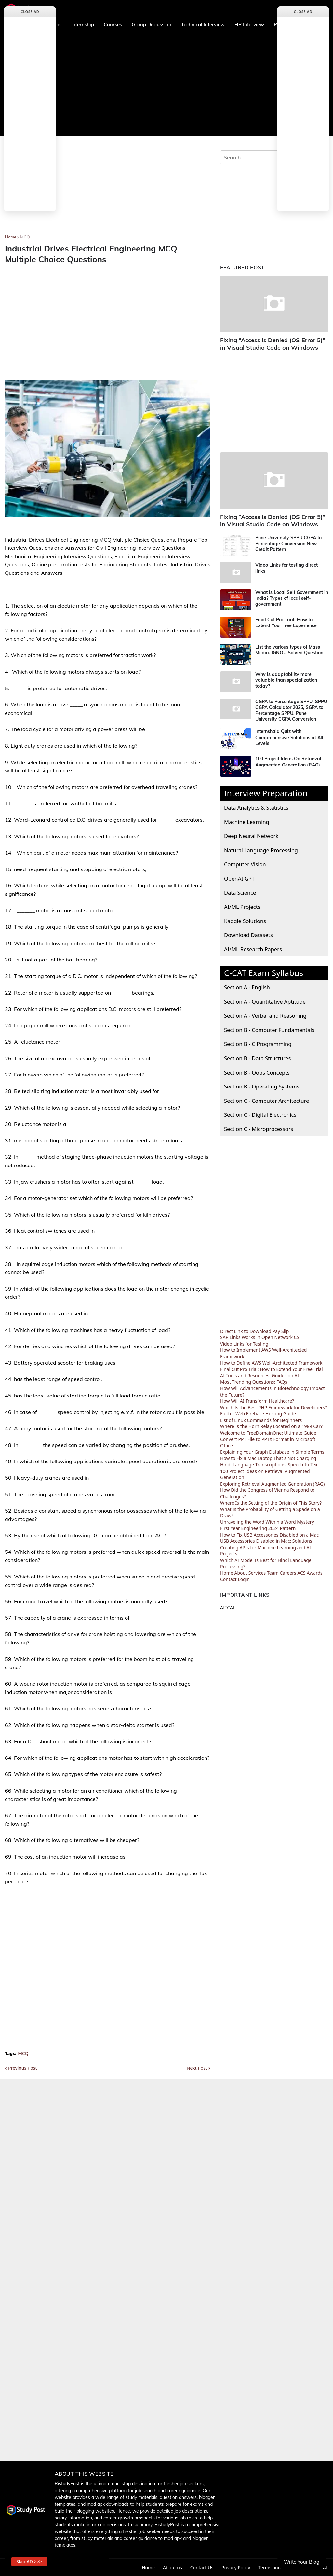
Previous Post (22, 2068)
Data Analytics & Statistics (256, 807)
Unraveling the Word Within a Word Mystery (267, 1522)
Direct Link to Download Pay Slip (254, 1331)
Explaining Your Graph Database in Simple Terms (272, 1452)
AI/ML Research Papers (253, 949)
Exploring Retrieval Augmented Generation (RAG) (272, 1484)
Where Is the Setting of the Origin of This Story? (271, 1503)
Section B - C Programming (257, 1044)
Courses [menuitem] (113, 24)
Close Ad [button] (30, 11)
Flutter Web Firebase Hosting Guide (258, 1413)
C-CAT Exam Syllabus (263, 972)
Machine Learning (246, 822)
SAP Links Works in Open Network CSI (260, 1337)
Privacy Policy (235, 2567)
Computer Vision (245, 864)
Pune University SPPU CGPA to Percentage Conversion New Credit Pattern (288, 543)
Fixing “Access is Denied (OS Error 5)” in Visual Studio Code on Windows (272, 343)
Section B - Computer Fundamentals (269, 1030)
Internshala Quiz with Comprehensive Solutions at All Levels (289, 737)
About (240, 1573)
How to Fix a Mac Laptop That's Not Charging (268, 1458)
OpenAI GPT (239, 878)
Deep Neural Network (251, 836)
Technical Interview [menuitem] (203, 24)
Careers (288, 1573)
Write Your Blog (301, 2562)
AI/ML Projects (242, 906)
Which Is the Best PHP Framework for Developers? (273, 1407)
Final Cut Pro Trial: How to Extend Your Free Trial (271, 1369)
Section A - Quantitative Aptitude (265, 1001)
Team (273, 1573)
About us (172, 2567)
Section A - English (247, 987)
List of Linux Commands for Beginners (261, 1420)
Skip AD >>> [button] (29, 2561)
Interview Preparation (266, 793)
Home (10, 236)
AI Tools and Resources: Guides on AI (259, 1375)
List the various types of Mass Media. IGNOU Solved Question (289, 650)
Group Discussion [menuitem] (151, 24)
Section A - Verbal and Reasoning (265, 1015)
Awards (315, 1573)
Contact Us (201, 2567)
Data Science (240, 892)
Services (257, 1573)
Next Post (197, 2068)
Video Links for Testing (244, 1344)
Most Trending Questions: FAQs (253, 1382)
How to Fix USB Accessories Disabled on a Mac (269, 1535)
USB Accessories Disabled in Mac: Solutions (266, 1541)
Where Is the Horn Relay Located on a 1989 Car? (271, 1426)
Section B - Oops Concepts (257, 1072)
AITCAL (227, 1607)
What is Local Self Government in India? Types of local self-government (291, 598)
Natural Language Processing (261, 850)
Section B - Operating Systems (262, 1086)
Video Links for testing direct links (286, 568)
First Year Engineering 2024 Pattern (258, 1528)
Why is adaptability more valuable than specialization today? (286, 680)
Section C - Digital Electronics (260, 1114)
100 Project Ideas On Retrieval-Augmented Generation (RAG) (289, 761)
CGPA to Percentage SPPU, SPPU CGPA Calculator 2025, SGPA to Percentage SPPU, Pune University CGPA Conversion (291, 710)
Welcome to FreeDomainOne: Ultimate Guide (268, 1433)
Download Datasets (248, 935)
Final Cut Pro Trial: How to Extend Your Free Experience (286, 622)
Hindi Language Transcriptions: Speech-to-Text (269, 1465)
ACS (301, 1573)
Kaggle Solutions (245, 921)
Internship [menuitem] (82, 24)
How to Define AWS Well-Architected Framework (271, 1363)
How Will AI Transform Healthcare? (257, 1401)
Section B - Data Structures (257, 1058)
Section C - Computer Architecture (266, 1100)
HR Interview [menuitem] (249, 24)
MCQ (25, 236)
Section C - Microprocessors (258, 1129)
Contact (228, 1579)
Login (244, 1579)
